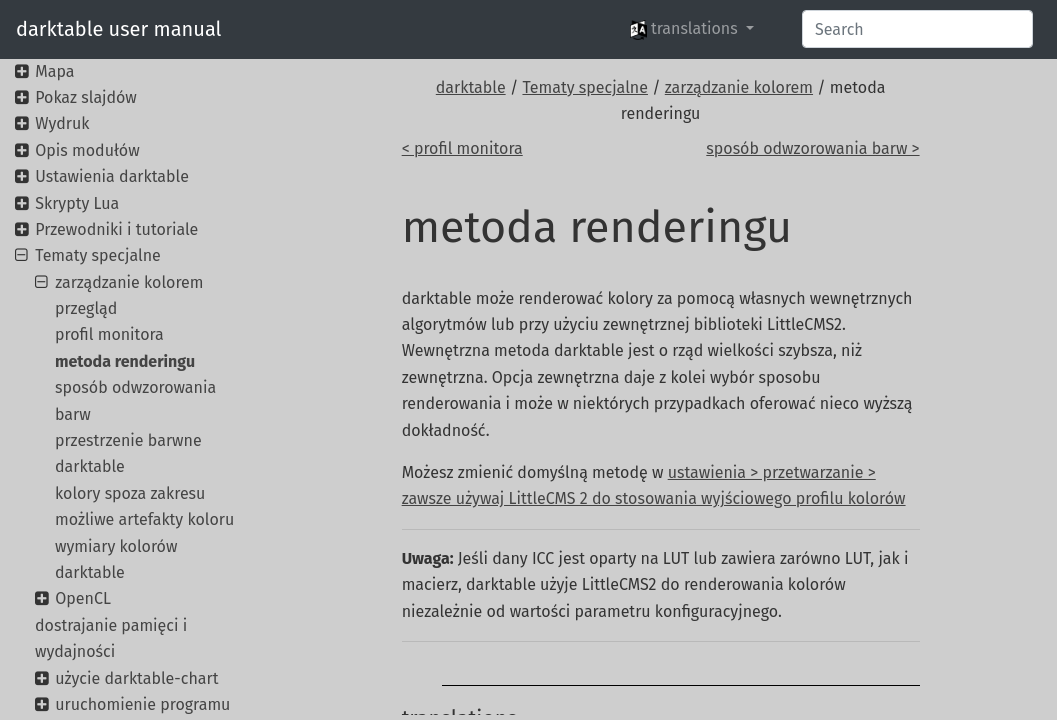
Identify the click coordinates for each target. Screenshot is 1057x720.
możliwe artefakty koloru (144, 519)
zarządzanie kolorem (739, 87)
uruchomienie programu (142, 704)
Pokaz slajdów (86, 97)
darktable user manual (118, 29)
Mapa (54, 71)
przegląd (86, 308)
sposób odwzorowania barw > (812, 148)
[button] (692, 29)
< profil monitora (462, 148)
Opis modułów (87, 150)
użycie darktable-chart (136, 678)
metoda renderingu (125, 361)
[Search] (917, 29)
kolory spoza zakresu (130, 493)
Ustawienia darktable (112, 176)
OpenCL (83, 598)
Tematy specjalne (585, 87)
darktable (471, 87)
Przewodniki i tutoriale (116, 229)
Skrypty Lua (77, 203)
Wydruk (62, 123)
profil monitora (109, 334)
